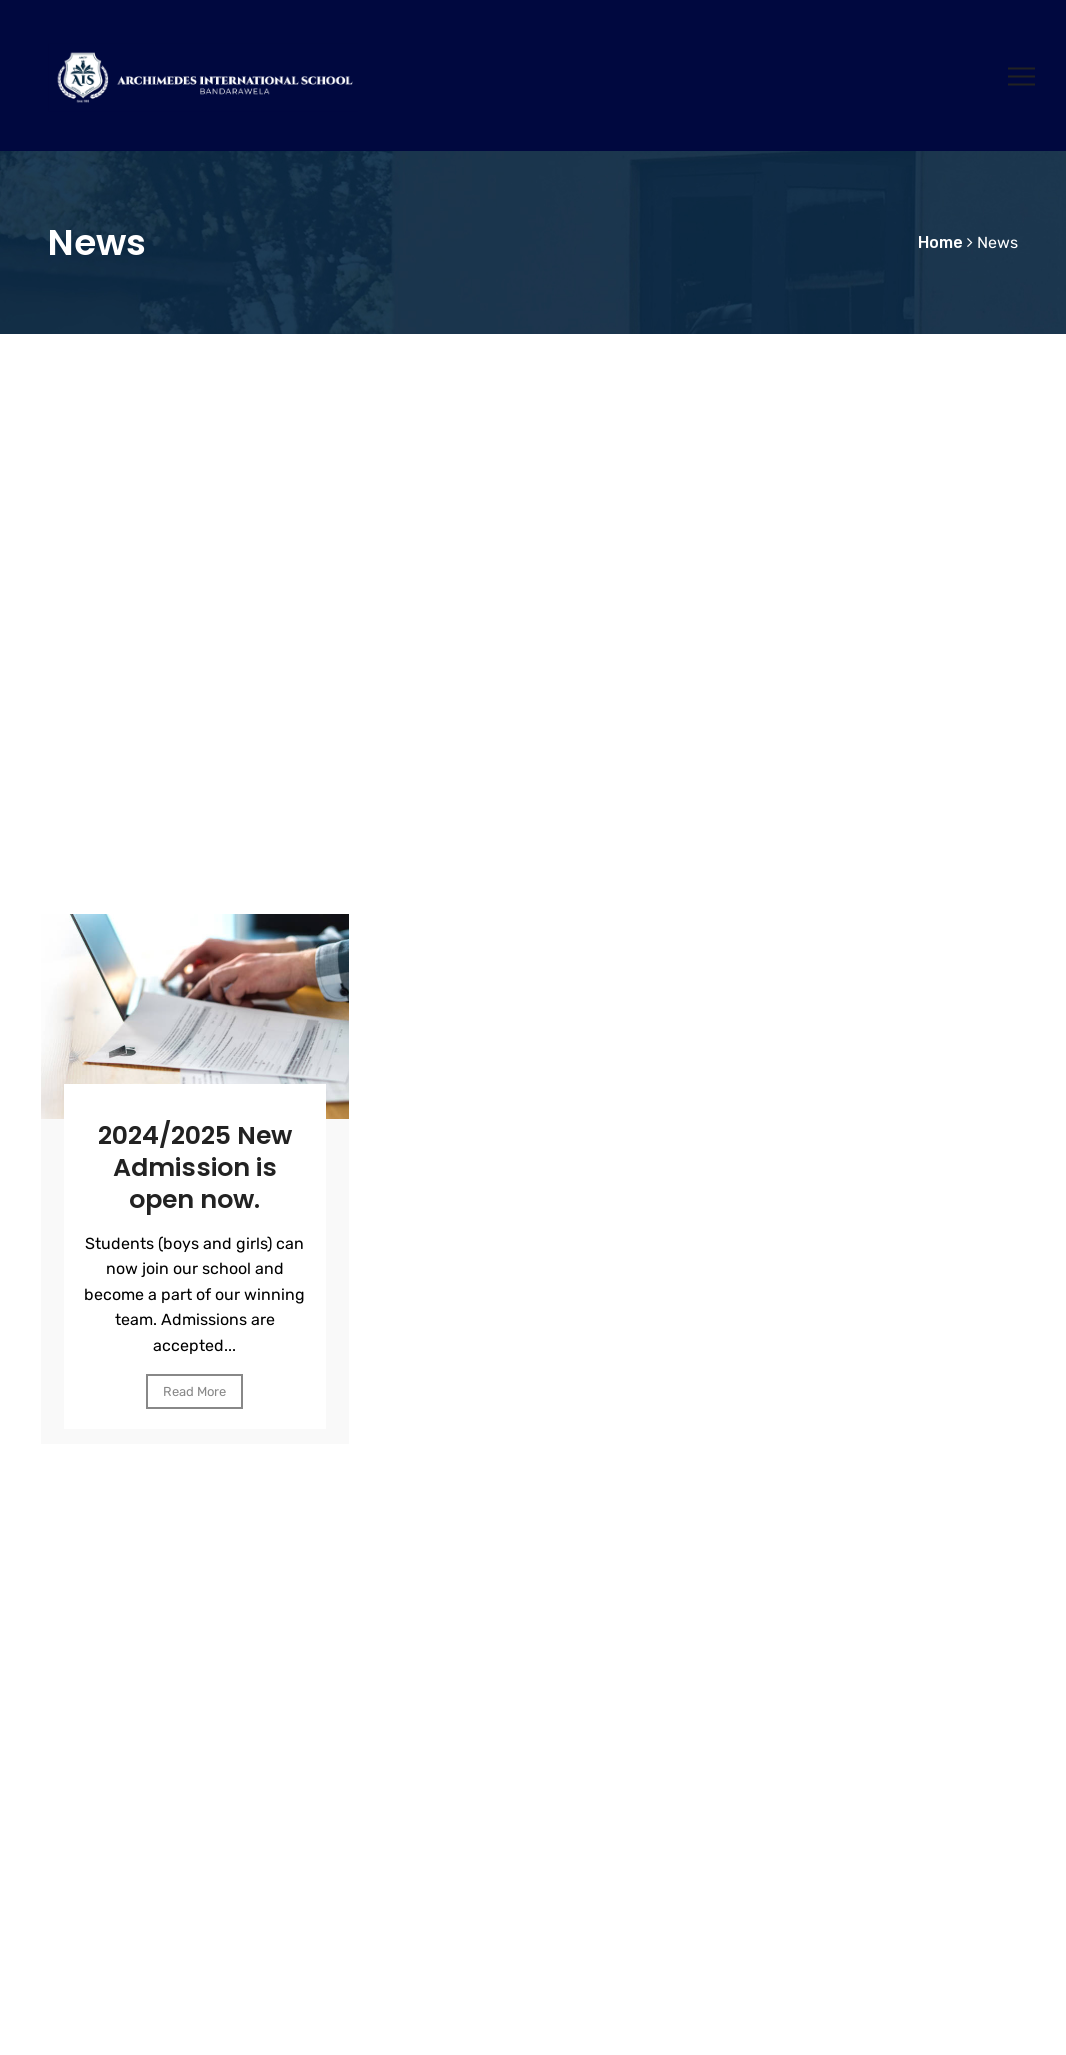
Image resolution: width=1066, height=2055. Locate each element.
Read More (194, 1390)
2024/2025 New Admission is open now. (195, 1167)
